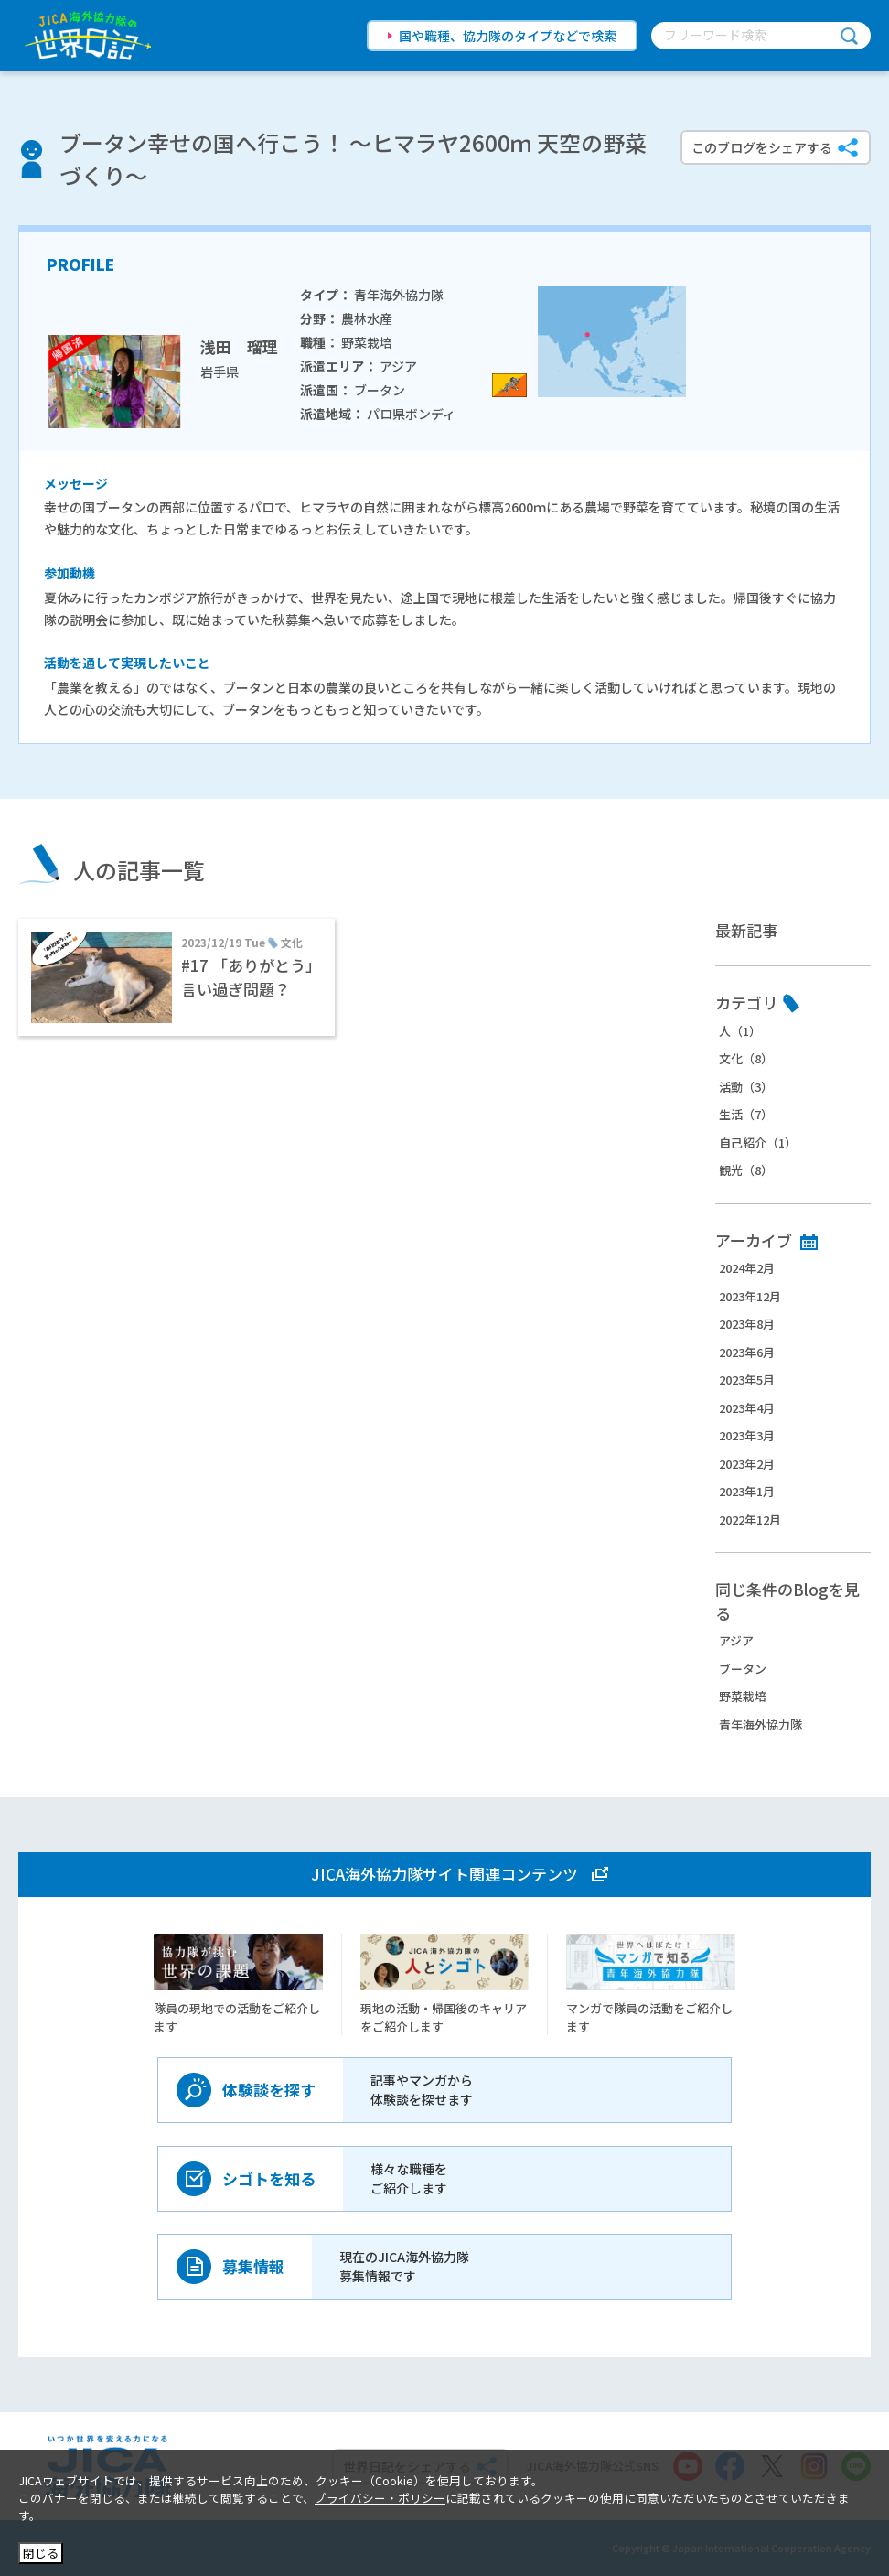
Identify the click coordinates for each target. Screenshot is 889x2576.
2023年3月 (747, 1435)
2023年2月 (747, 1463)
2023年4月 (747, 1408)
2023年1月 (747, 1491)
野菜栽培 (742, 1696)
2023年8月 (747, 1323)
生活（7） (746, 1114)
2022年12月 (750, 1519)
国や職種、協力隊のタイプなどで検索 (507, 36)
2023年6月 (747, 1352)
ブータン (742, 1668)
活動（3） (746, 1086)
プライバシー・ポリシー (380, 2497)
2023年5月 (747, 1379)
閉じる (41, 2552)
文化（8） (746, 1058)
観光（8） (746, 1170)
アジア (736, 1640)
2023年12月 (750, 1296)
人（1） (740, 1031)
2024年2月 (747, 1268)
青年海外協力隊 (760, 1724)
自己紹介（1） (758, 1142)
